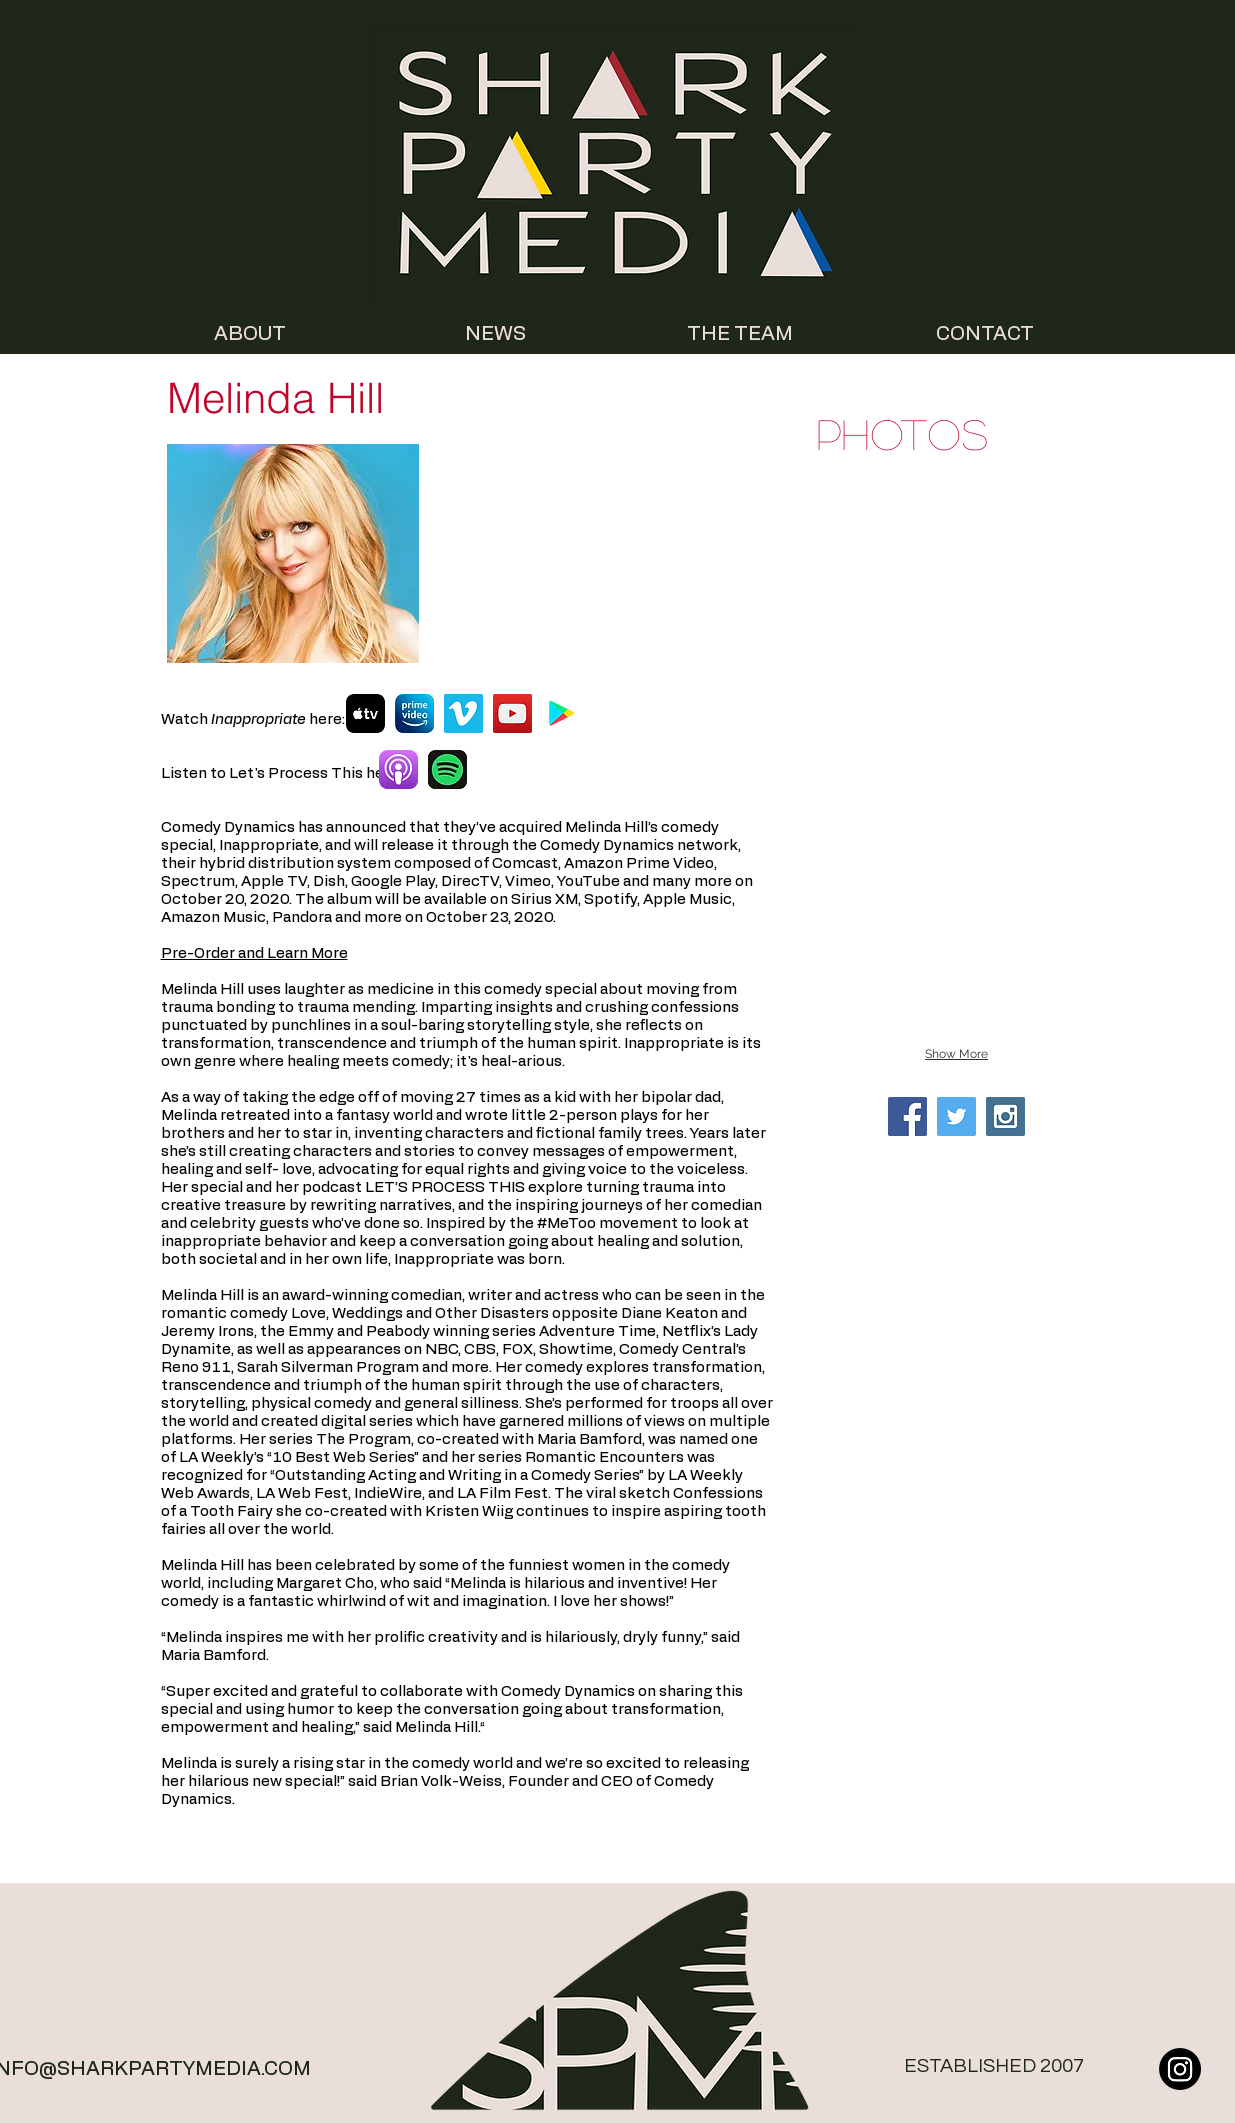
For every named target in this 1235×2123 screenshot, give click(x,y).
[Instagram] (1180, 2069)
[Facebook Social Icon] (907, 1116)
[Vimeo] (463, 713)
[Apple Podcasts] (398, 769)
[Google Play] (561, 713)
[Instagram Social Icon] (1005, 1116)
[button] (957, 571)
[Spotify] (447, 769)
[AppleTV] (365, 713)
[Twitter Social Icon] (956, 1116)
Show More (956, 1054)
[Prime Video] (414, 713)
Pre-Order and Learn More (254, 953)
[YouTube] (512, 713)
